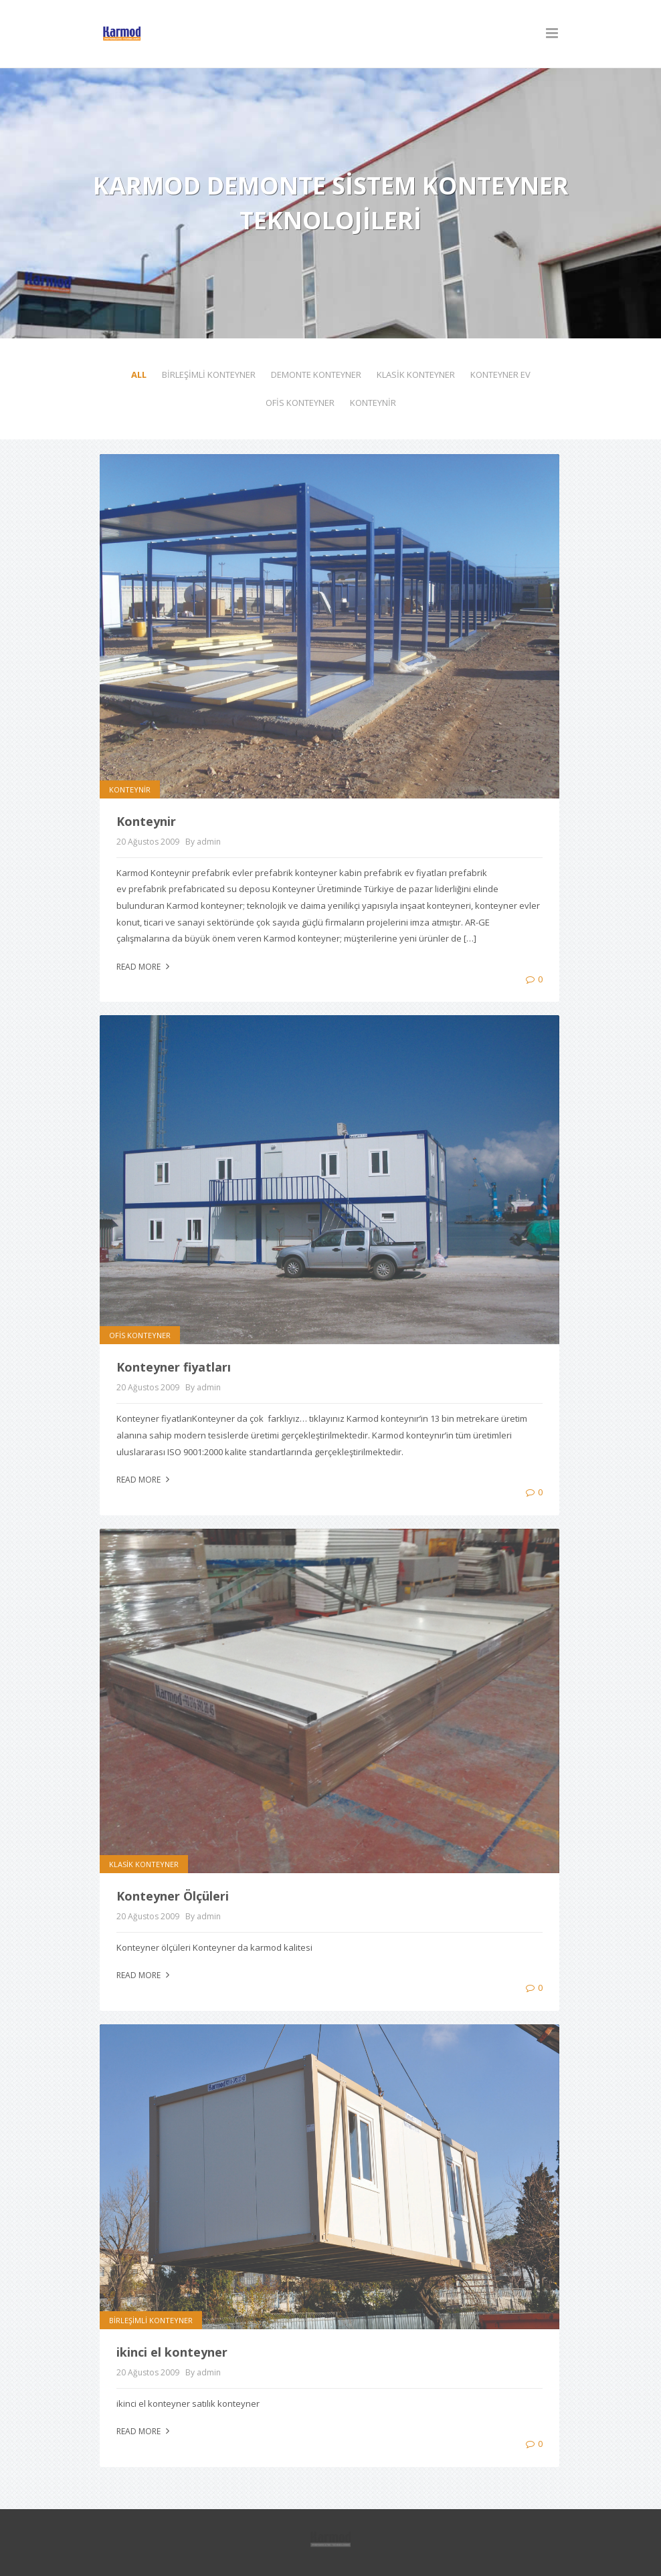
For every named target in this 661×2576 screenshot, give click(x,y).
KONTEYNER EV (500, 374)
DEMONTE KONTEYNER (316, 374)
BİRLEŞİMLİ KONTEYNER (209, 374)
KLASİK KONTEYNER (416, 374)
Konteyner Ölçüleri (172, 1896)
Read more (144, 966)
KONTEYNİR (373, 403)
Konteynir (146, 821)
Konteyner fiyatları (173, 1367)
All (139, 374)
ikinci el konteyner (171, 2352)
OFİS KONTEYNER (300, 403)
